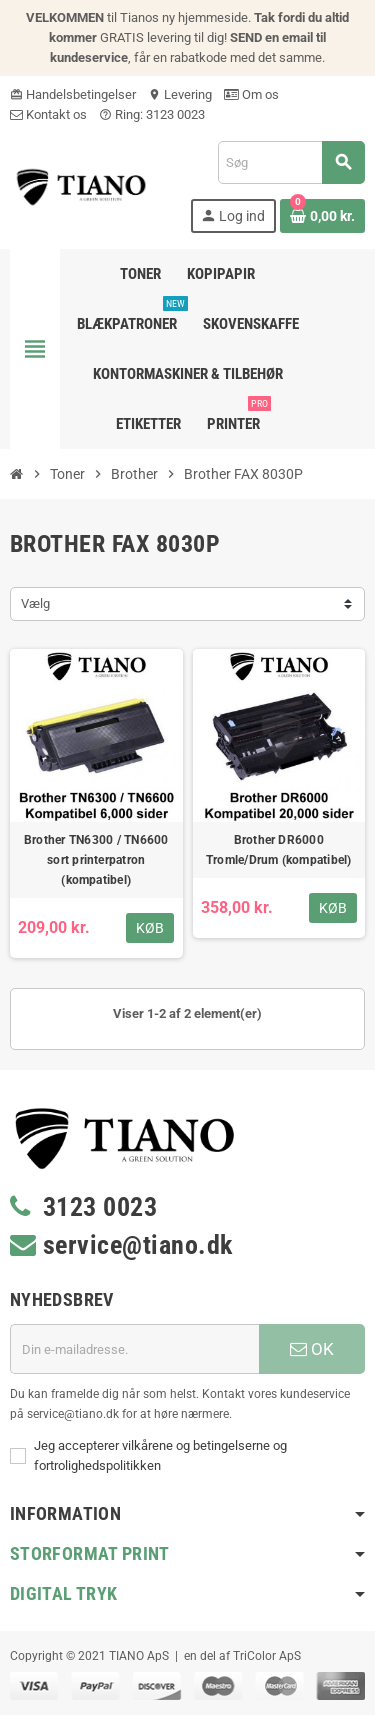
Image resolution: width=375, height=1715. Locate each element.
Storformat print (90, 1553)
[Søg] (291, 162)
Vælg (35, 603)
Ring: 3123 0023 (152, 114)
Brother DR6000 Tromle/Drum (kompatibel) (279, 850)
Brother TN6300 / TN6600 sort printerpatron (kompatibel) (96, 860)
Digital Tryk (63, 1593)
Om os (251, 94)
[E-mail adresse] (134, 1349)
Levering (180, 94)
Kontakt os (48, 114)
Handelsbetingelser (73, 94)
